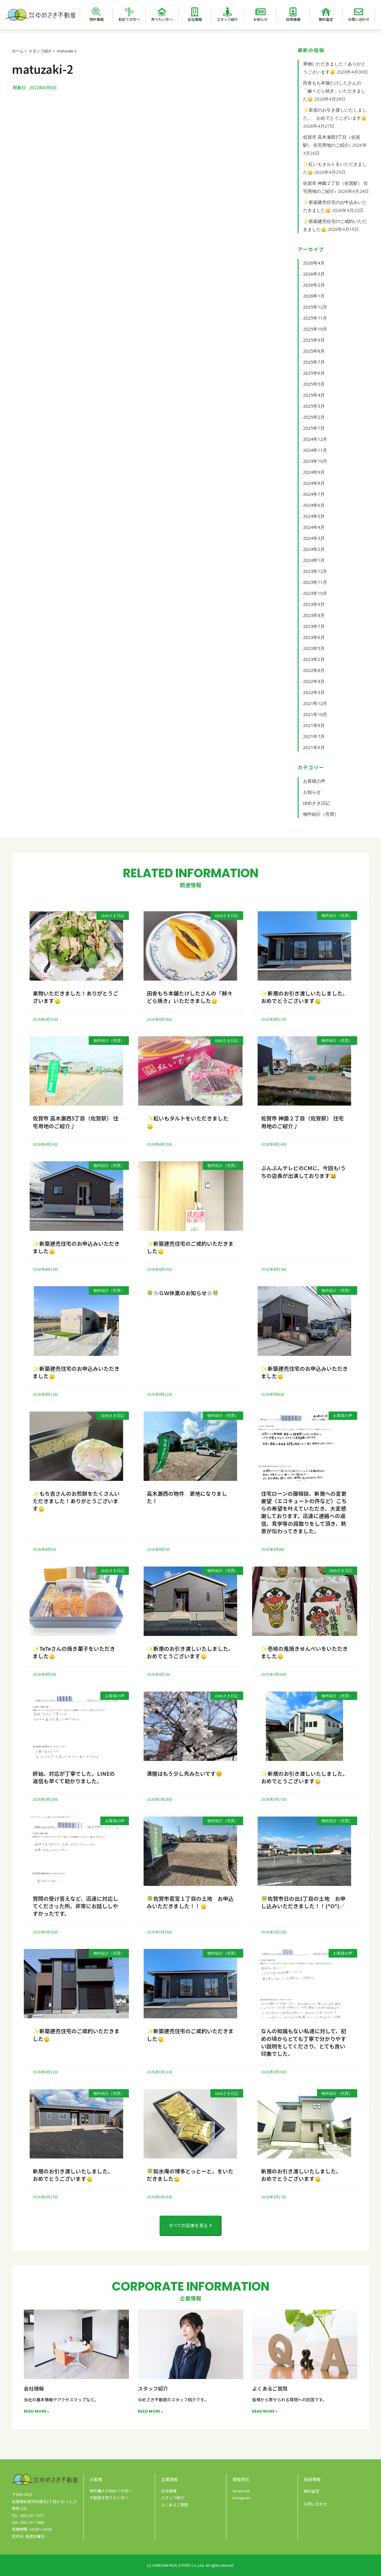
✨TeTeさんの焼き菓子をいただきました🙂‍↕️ (74, 1652)
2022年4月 (314, 681)
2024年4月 (314, 527)
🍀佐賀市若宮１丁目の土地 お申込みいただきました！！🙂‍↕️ (190, 1902)
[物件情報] (96, 11)
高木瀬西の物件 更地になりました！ (187, 1497)
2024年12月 (315, 439)
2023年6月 (314, 637)
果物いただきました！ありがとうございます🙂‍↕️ (75, 996)
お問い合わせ (358, 19)
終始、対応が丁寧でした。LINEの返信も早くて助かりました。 (74, 1777)
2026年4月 (314, 263)
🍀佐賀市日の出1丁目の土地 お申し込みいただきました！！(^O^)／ (303, 1902)
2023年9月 (314, 604)
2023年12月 (315, 571)
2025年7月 (314, 362)
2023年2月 (314, 659)
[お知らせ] (260, 11)
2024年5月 (314, 516)
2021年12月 (315, 703)
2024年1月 (314, 560)
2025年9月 (314, 340)
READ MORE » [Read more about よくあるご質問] (264, 2411)
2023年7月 (314, 626)
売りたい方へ (162, 19)
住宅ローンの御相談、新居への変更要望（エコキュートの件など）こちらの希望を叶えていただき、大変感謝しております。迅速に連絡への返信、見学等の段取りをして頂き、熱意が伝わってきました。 (304, 1512)
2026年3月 (314, 274)
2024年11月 (315, 450)
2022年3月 (314, 692)
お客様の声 (314, 781)
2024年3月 (314, 538)
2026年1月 (314, 296)
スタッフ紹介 (227, 19)
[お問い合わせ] (358, 11)
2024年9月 (314, 472)
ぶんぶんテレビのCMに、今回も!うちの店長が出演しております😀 (303, 1171)
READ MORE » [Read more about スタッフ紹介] (150, 2411)
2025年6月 (314, 373)
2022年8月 (314, 670)
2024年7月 (314, 494)
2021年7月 (314, 736)
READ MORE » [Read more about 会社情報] (36, 2411)
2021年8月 (314, 725)
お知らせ (260, 19)
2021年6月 (314, 747)
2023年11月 (315, 582)
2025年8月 (314, 351)
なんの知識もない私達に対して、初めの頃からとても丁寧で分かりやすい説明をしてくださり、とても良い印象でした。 (303, 2042)
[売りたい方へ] (161, 11)
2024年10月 (315, 461)
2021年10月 (315, 714)
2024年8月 (314, 483)
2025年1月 (314, 428)
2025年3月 (314, 406)
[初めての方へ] (129, 11)
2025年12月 (315, 307)
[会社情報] (194, 11)
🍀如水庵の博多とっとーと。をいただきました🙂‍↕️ (190, 2174)
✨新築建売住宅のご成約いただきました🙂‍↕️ (190, 1247)
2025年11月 (315, 318)
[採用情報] (293, 11)
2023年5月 (314, 648)
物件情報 (96, 19)
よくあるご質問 (270, 2388)
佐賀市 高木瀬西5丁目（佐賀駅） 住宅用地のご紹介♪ (75, 1121)
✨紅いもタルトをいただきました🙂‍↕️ (187, 1121)
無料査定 (326, 19)
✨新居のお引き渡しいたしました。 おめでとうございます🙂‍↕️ (306, 996)
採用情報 (293, 19)
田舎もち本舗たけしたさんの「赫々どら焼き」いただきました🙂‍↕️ (334, 91)
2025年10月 (315, 329)
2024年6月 (314, 505)
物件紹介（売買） (321, 814)
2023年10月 (315, 593)
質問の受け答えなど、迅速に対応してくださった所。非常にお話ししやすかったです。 (75, 1906)
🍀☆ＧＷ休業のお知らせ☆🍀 (183, 1293)
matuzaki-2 (67, 51)
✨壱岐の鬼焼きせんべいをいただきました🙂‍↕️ (304, 1652)
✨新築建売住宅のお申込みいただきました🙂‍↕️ (76, 1247)
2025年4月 (314, 395)
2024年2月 (314, 549)
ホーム (18, 51)
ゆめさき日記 (316, 803)
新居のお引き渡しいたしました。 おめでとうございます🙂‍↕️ (74, 2174)
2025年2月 (314, 417)
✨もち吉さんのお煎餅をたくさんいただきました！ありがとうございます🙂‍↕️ (76, 1500)
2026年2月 (314, 285)
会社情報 (195, 19)
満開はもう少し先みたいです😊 (184, 1773)
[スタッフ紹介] (227, 11)
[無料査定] (325, 11)
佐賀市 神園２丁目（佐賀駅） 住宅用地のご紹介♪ (302, 1121)
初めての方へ (129, 19)
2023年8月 (314, 615)
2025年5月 (314, 384)
